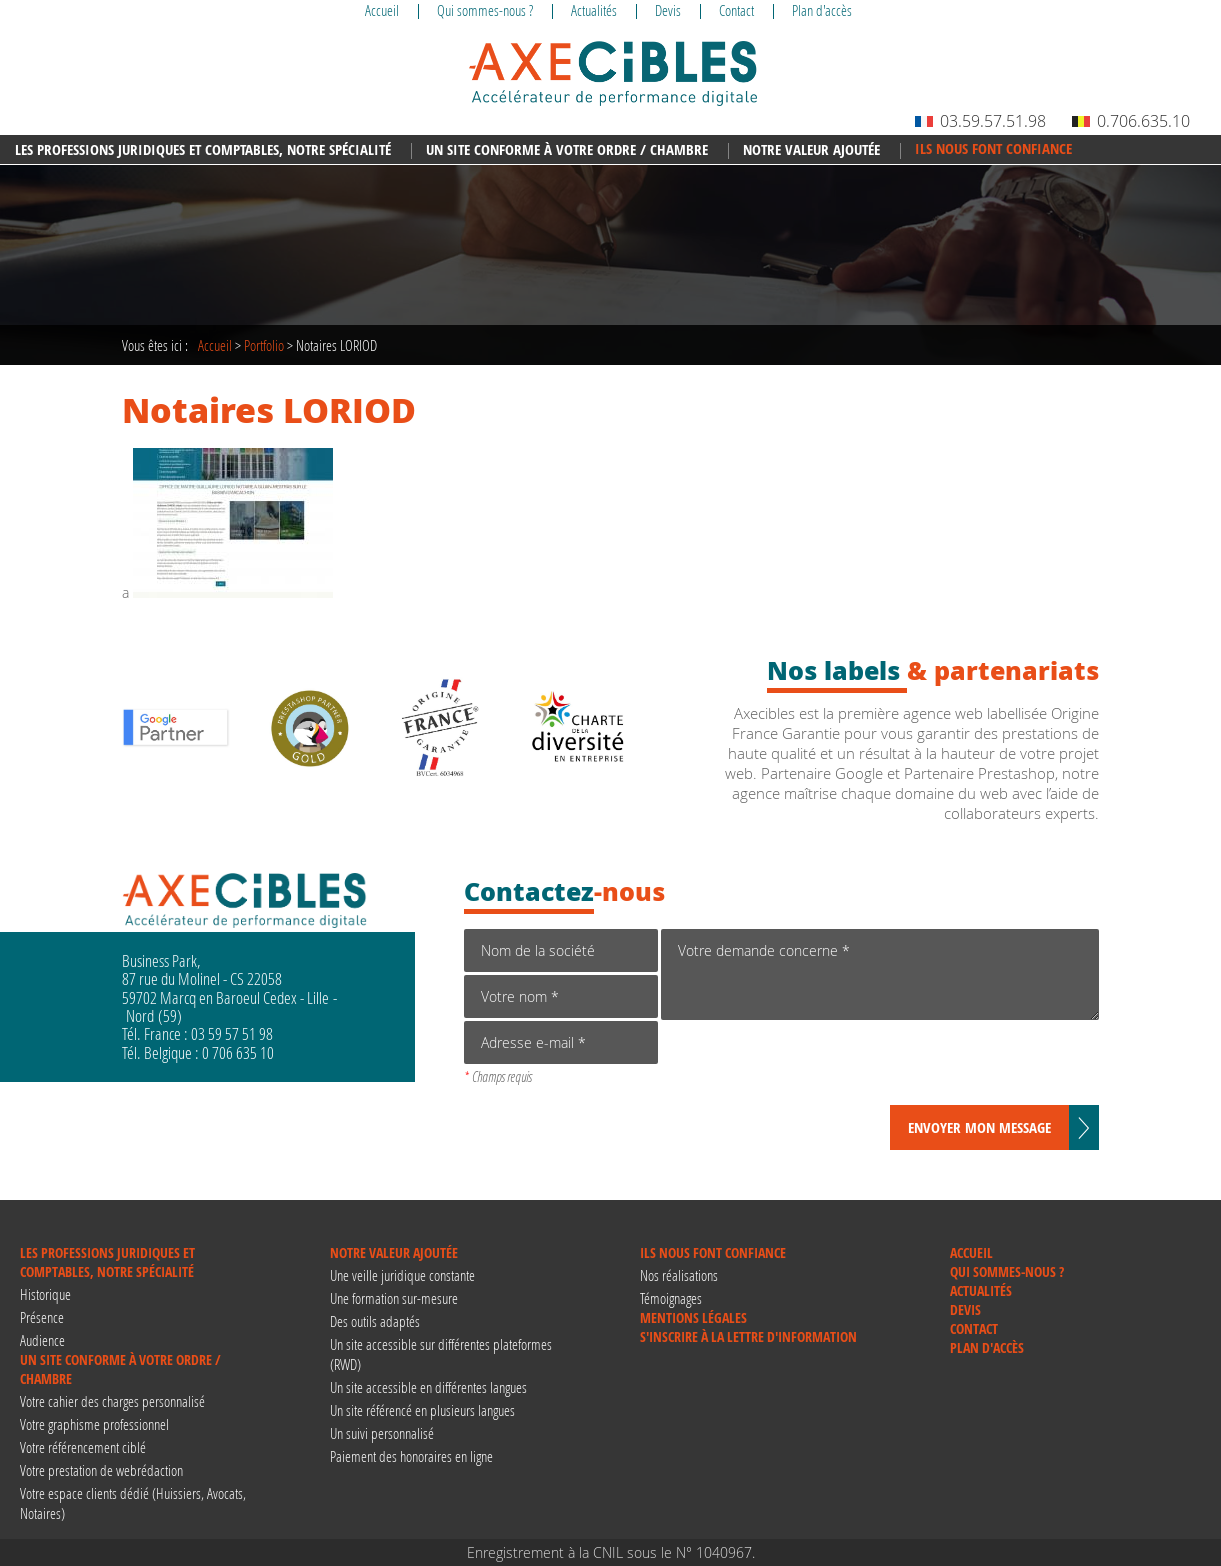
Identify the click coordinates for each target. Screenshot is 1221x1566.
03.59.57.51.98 (980, 121)
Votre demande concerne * (880, 974)
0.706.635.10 (1131, 121)
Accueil (215, 345)
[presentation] (813, 1066)
